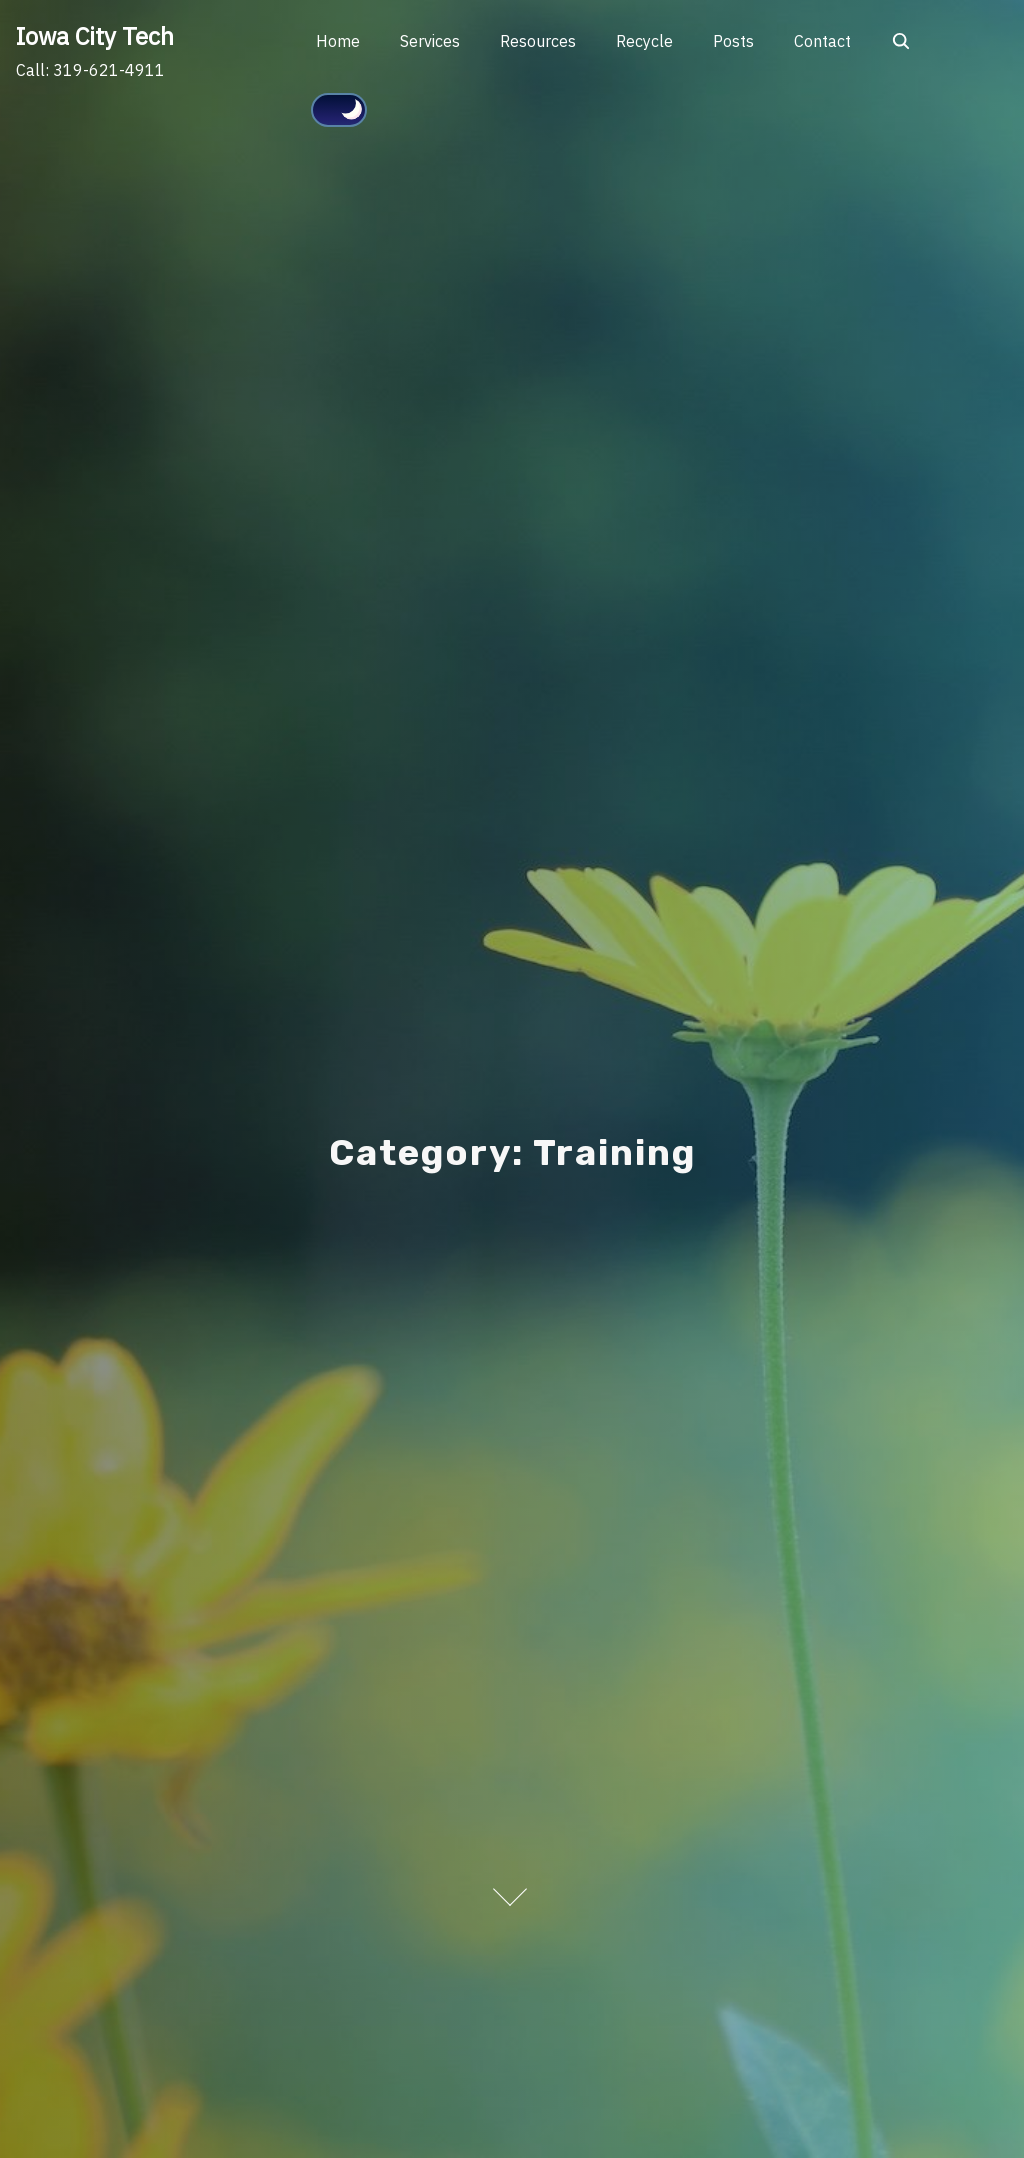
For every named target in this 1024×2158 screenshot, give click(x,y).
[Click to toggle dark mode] (339, 110)
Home (338, 41)
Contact (822, 41)
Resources (538, 41)
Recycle (644, 41)
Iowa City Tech (95, 36)
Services (430, 41)
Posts (733, 41)
